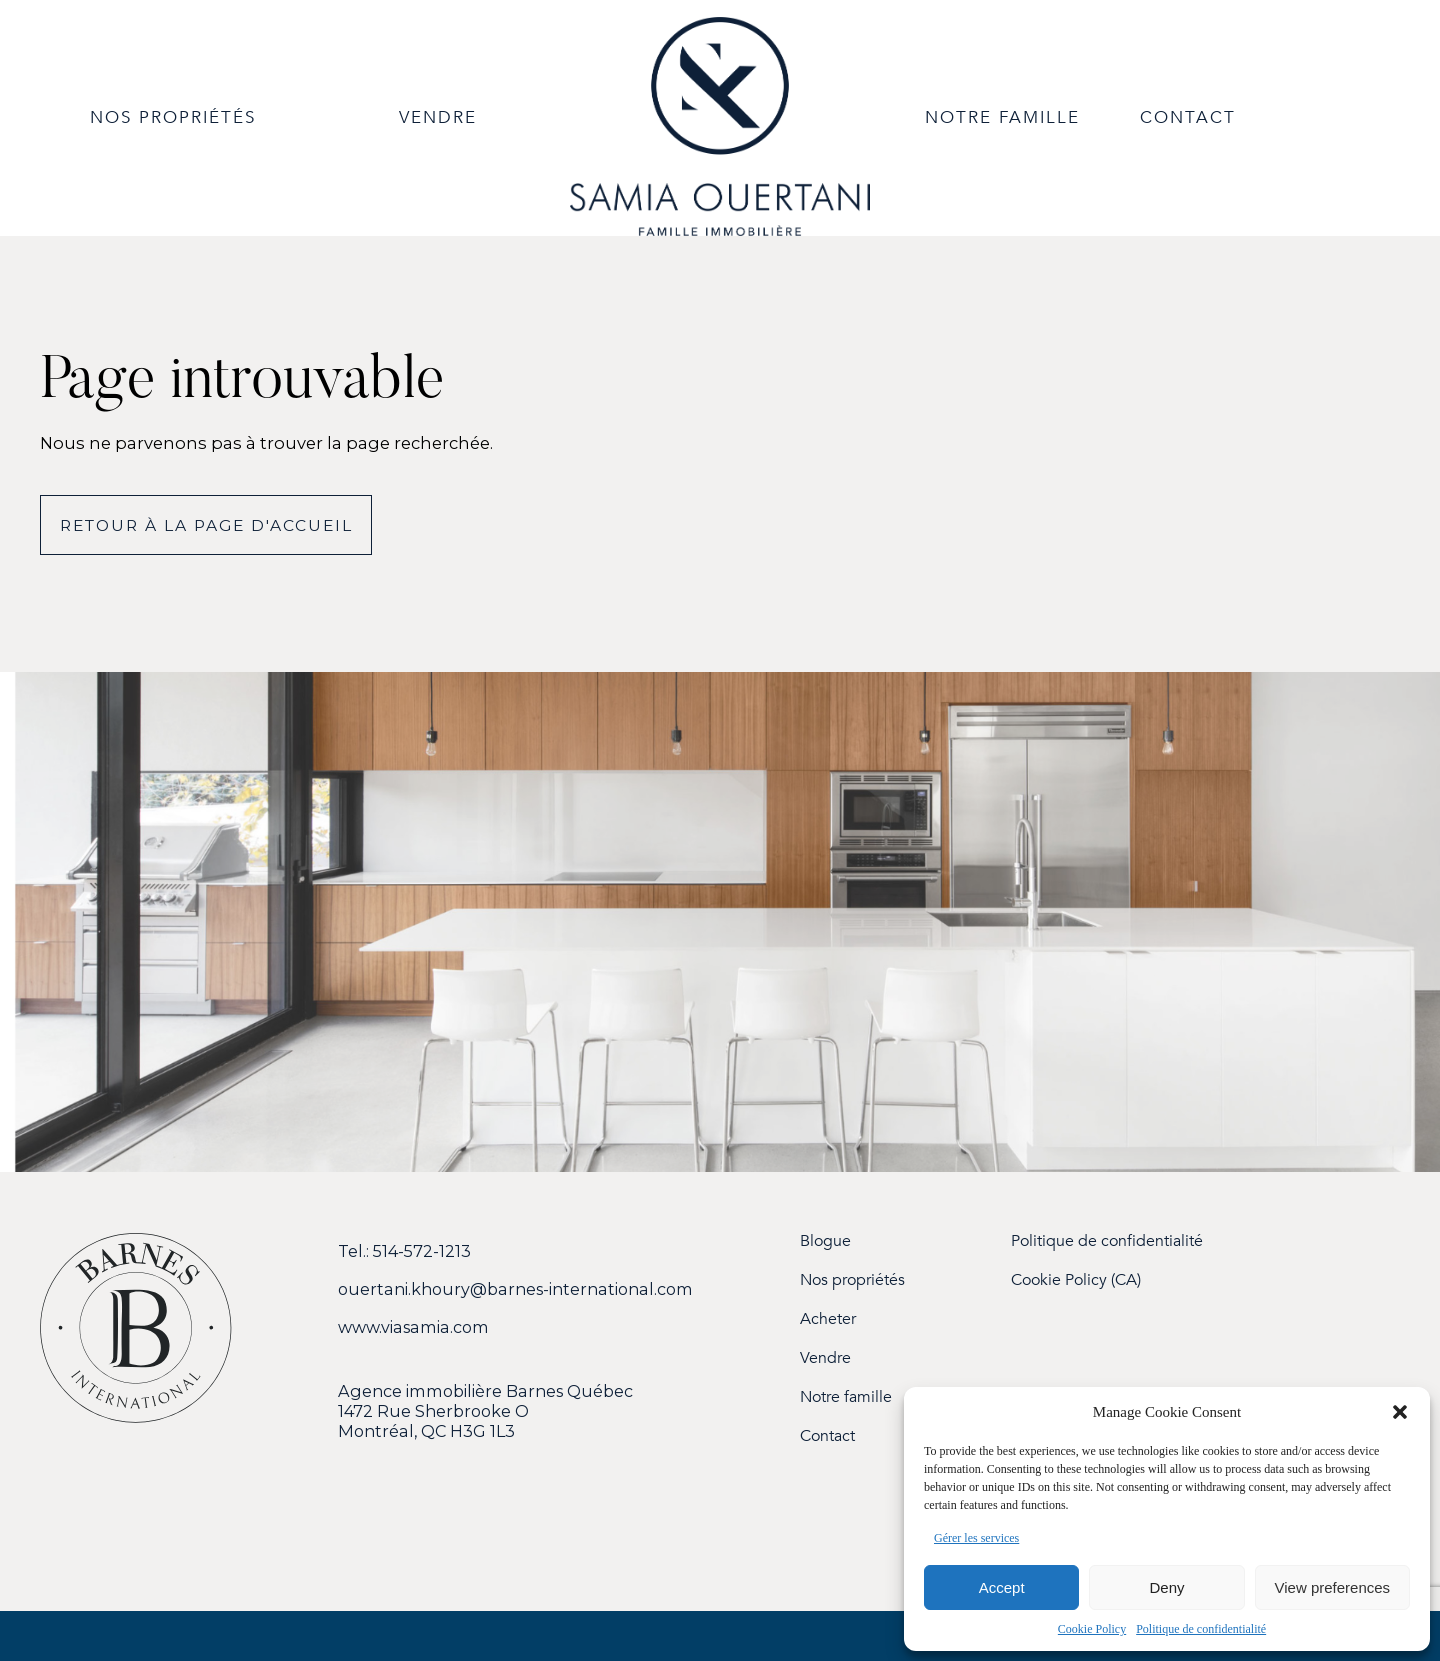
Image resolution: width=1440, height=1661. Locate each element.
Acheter (828, 1319)
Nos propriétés (852, 1280)
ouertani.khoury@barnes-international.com (515, 1289)
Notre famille (846, 1397)
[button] (1400, 1412)
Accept (1002, 1587)
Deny (1166, 1587)
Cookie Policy (1092, 1629)
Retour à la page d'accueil (206, 525)
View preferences (1333, 1587)
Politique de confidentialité (1201, 1629)
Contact (827, 1436)
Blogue (825, 1241)
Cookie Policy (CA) (1076, 1280)
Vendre (825, 1358)
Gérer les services (976, 1538)
